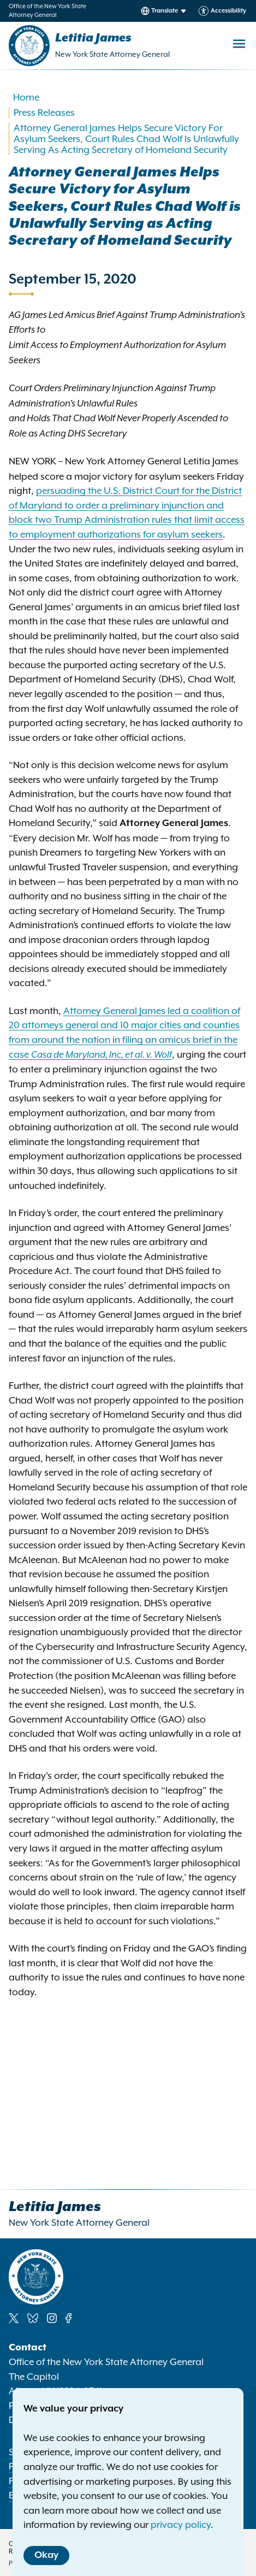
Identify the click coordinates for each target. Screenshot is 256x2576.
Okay (46, 2555)
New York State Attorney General (112, 54)
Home (26, 97)
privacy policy (181, 2524)
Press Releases (44, 112)
